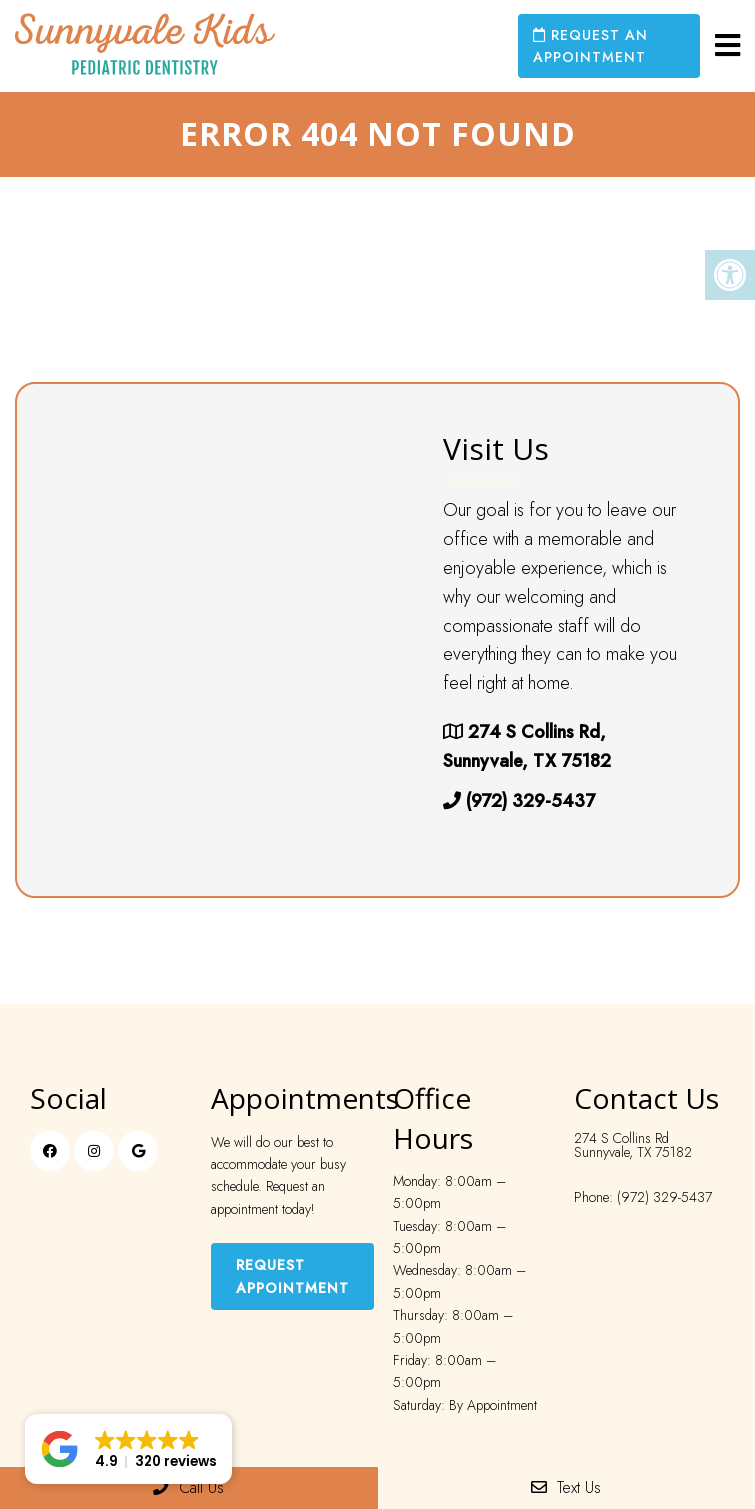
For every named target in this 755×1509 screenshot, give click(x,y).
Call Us (188, 1487)
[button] (128, 1449)
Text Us (566, 1487)
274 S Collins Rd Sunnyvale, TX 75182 (633, 1145)
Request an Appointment (590, 46)
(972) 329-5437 (530, 801)
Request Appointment (292, 1276)
